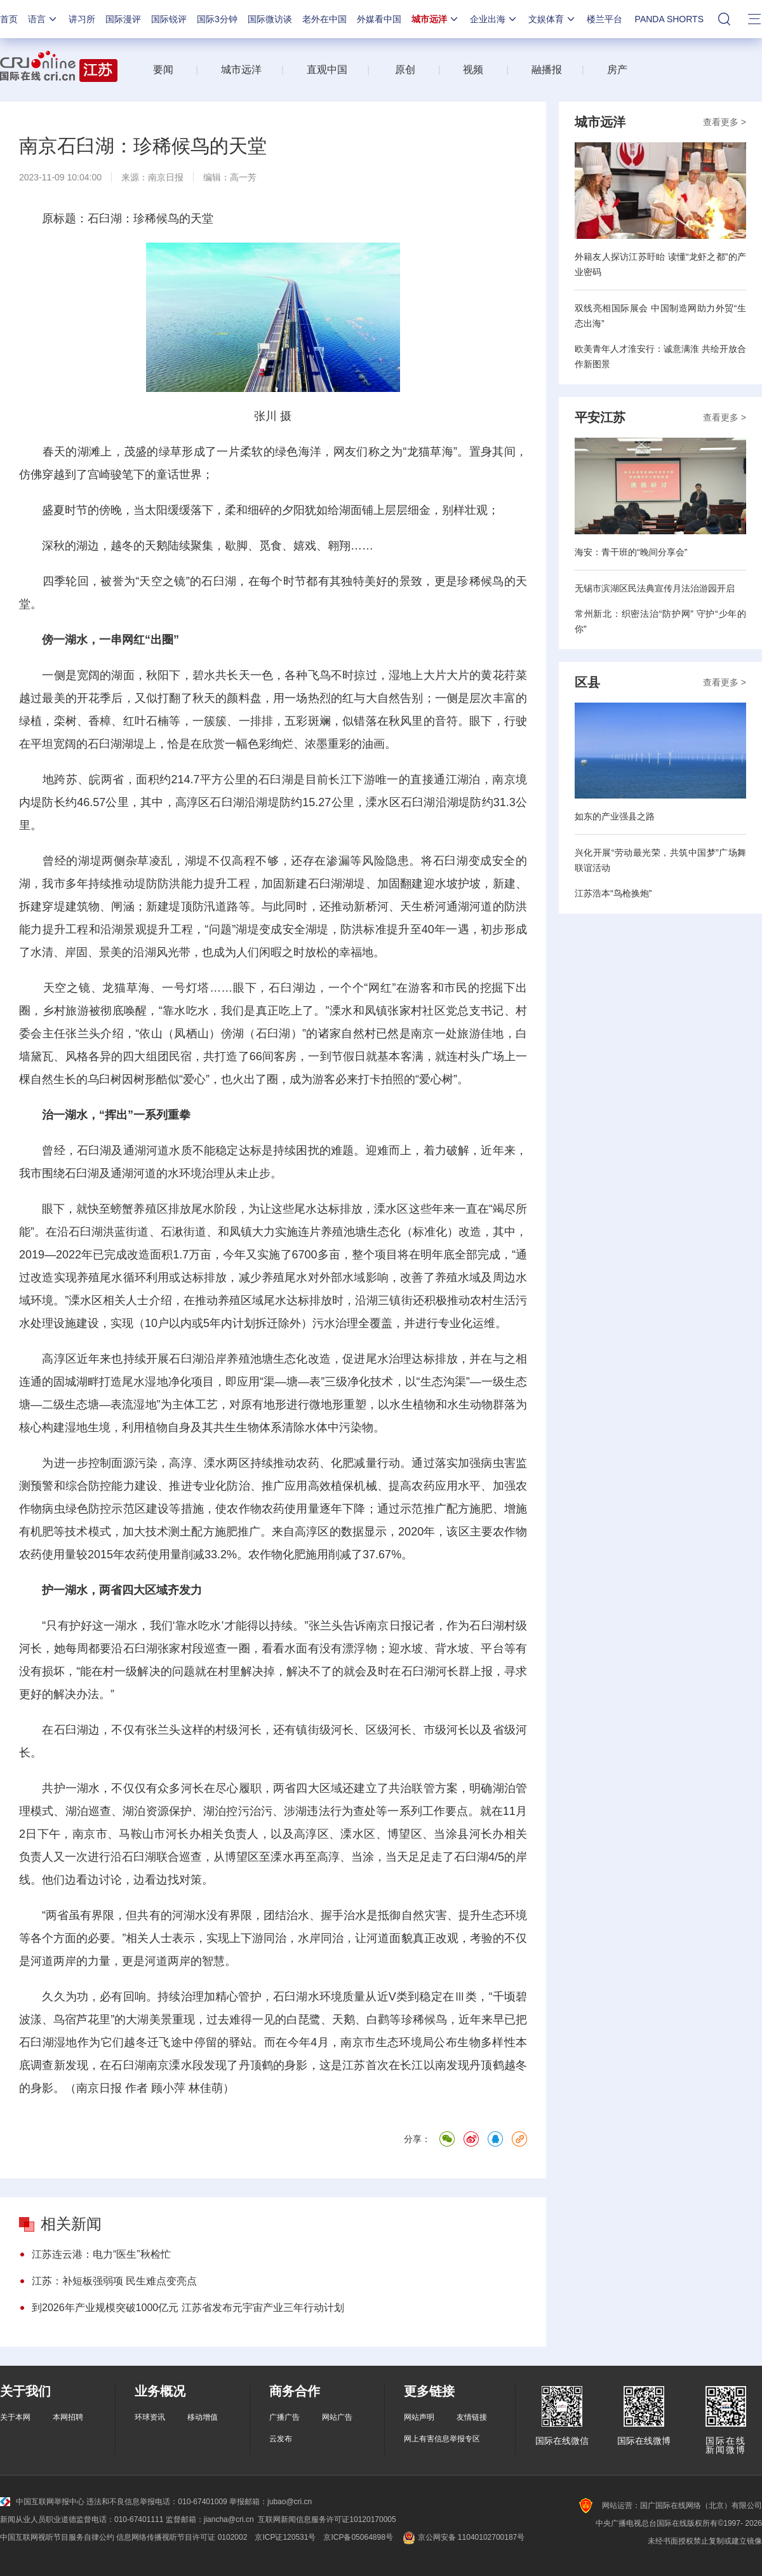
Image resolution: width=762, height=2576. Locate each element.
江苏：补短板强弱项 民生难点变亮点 (114, 2281)
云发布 (280, 2438)
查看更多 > (724, 122)
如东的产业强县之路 (615, 816)
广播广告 (284, 2417)
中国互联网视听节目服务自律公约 (57, 2537)
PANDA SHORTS (669, 19)
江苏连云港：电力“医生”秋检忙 (101, 2254)
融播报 (546, 69)
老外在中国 (324, 19)
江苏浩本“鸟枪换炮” (613, 893)
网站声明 (419, 2417)
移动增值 (202, 2417)
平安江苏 (600, 417)
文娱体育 (552, 19)
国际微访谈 (270, 19)
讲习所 (82, 19)
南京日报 (166, 177)
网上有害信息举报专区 (442, 2438)
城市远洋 (435, 19)
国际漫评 (123, 19)
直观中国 (327, 69)
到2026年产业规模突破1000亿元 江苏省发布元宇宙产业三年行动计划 (188, 2307)
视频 (473, 69)
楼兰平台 (604, 19)
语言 (43, 19)
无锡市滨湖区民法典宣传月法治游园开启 (655, 588)
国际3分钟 (217, 19)
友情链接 (472, 2417)
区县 (587, 682)
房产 (617, 69)
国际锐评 (169, 19)
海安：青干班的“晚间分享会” (631, 552)
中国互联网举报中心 (42, 2501)
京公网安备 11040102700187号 (463, 2537)
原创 (405, 69)
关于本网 (15, 2417)
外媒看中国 (379, 19)
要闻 (163, 69)
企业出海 (494, 19)
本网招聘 (68, 2417)
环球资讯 (150, 2417)
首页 (9, 19)
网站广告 (337, 2417)
